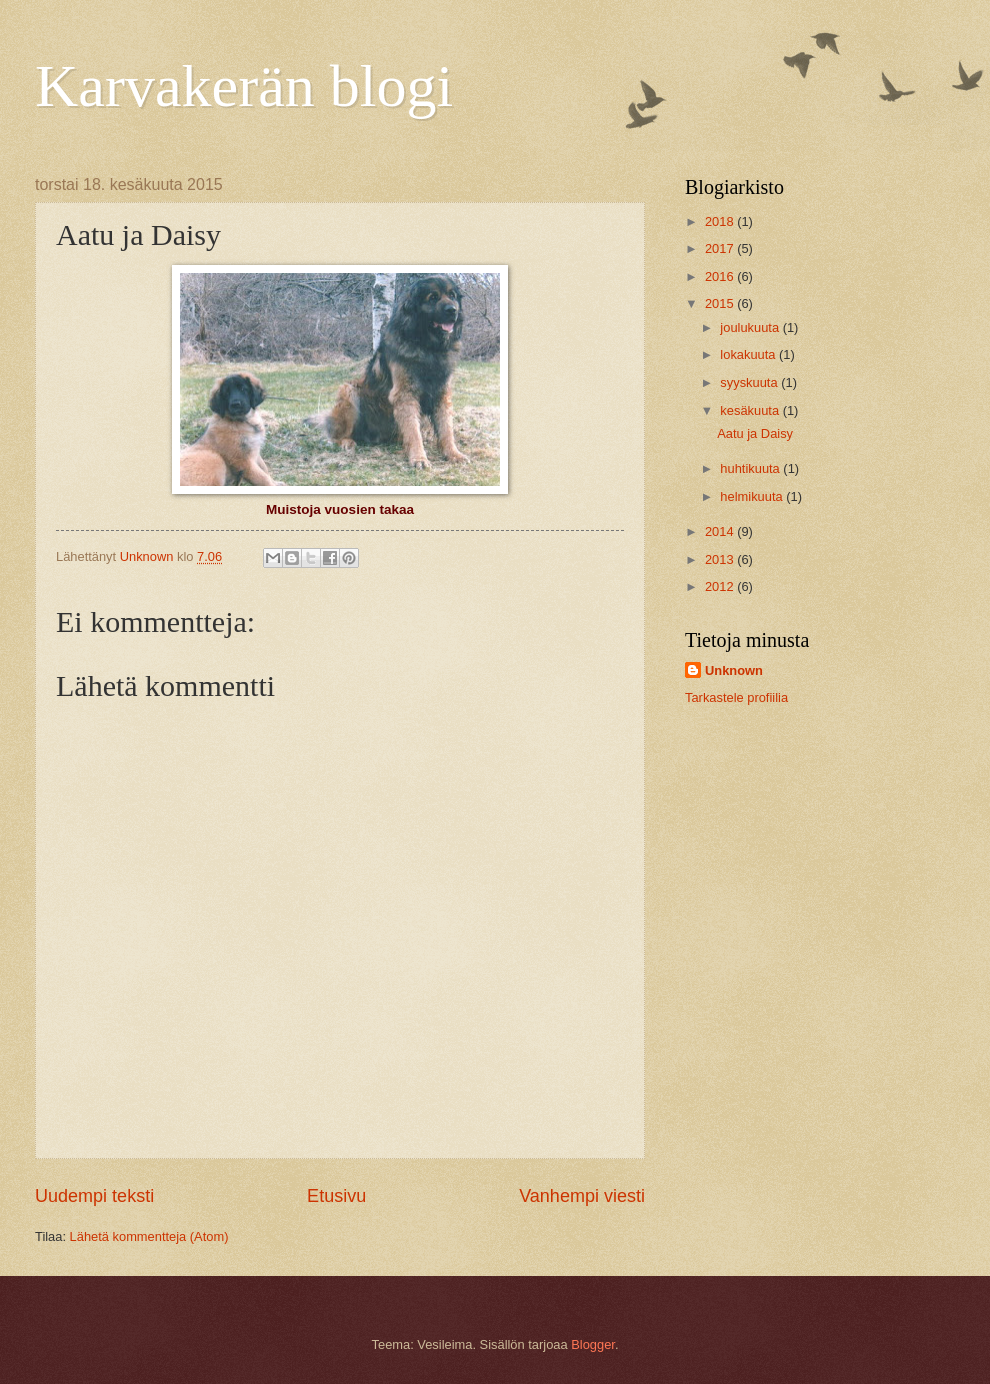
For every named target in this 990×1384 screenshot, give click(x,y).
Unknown (734, 670)
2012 (721, 586)
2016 (721, 276)
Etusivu (336, 1196)
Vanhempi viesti (582, 1196)
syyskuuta (750, 382)
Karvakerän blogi (244, 86)
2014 (721, 531)
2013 (721, 559)
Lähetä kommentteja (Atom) (149, 1236)
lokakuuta (749, 354)
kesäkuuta (751, 410)
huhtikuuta (751, 468)
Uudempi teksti (94, 1196)
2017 (721, 248)
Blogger (593, 1344)
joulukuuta (751, 327)
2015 (721, 303)
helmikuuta (753, 496)
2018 (721, 221)
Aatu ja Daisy (755, 433)
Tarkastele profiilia (736, 697)
